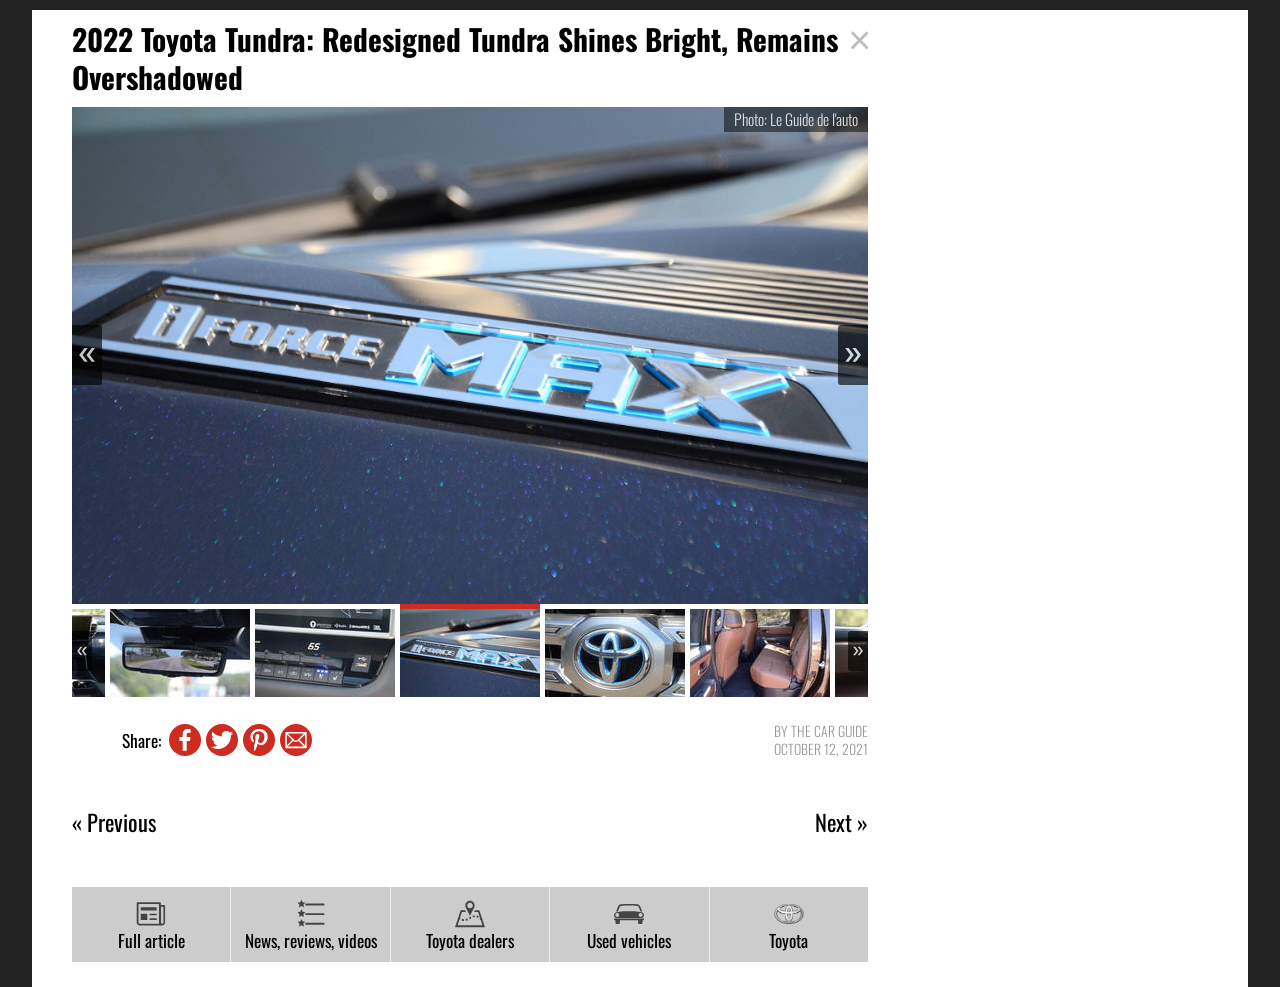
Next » (841, 822)
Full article (151, 926)
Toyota (788, 926)
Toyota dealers (470, 926)
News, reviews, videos (311, 926)
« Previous (114, 822)
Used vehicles (629, 926)
